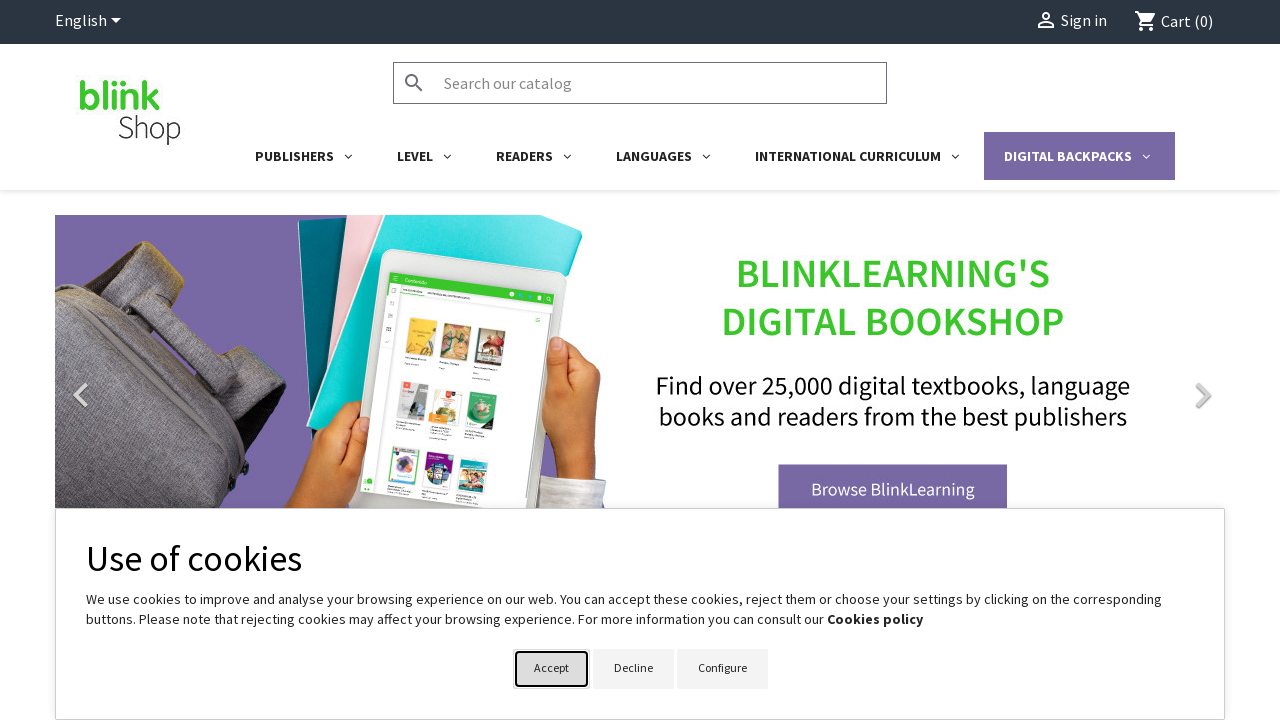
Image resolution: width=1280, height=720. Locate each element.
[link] (640, 385)
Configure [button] (722, 667)
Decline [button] (633, 667)
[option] (640, 385)
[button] (143, 385)
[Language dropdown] (91, 22)
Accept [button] (551, 667)
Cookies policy (875, 619)
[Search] (640, 83)
